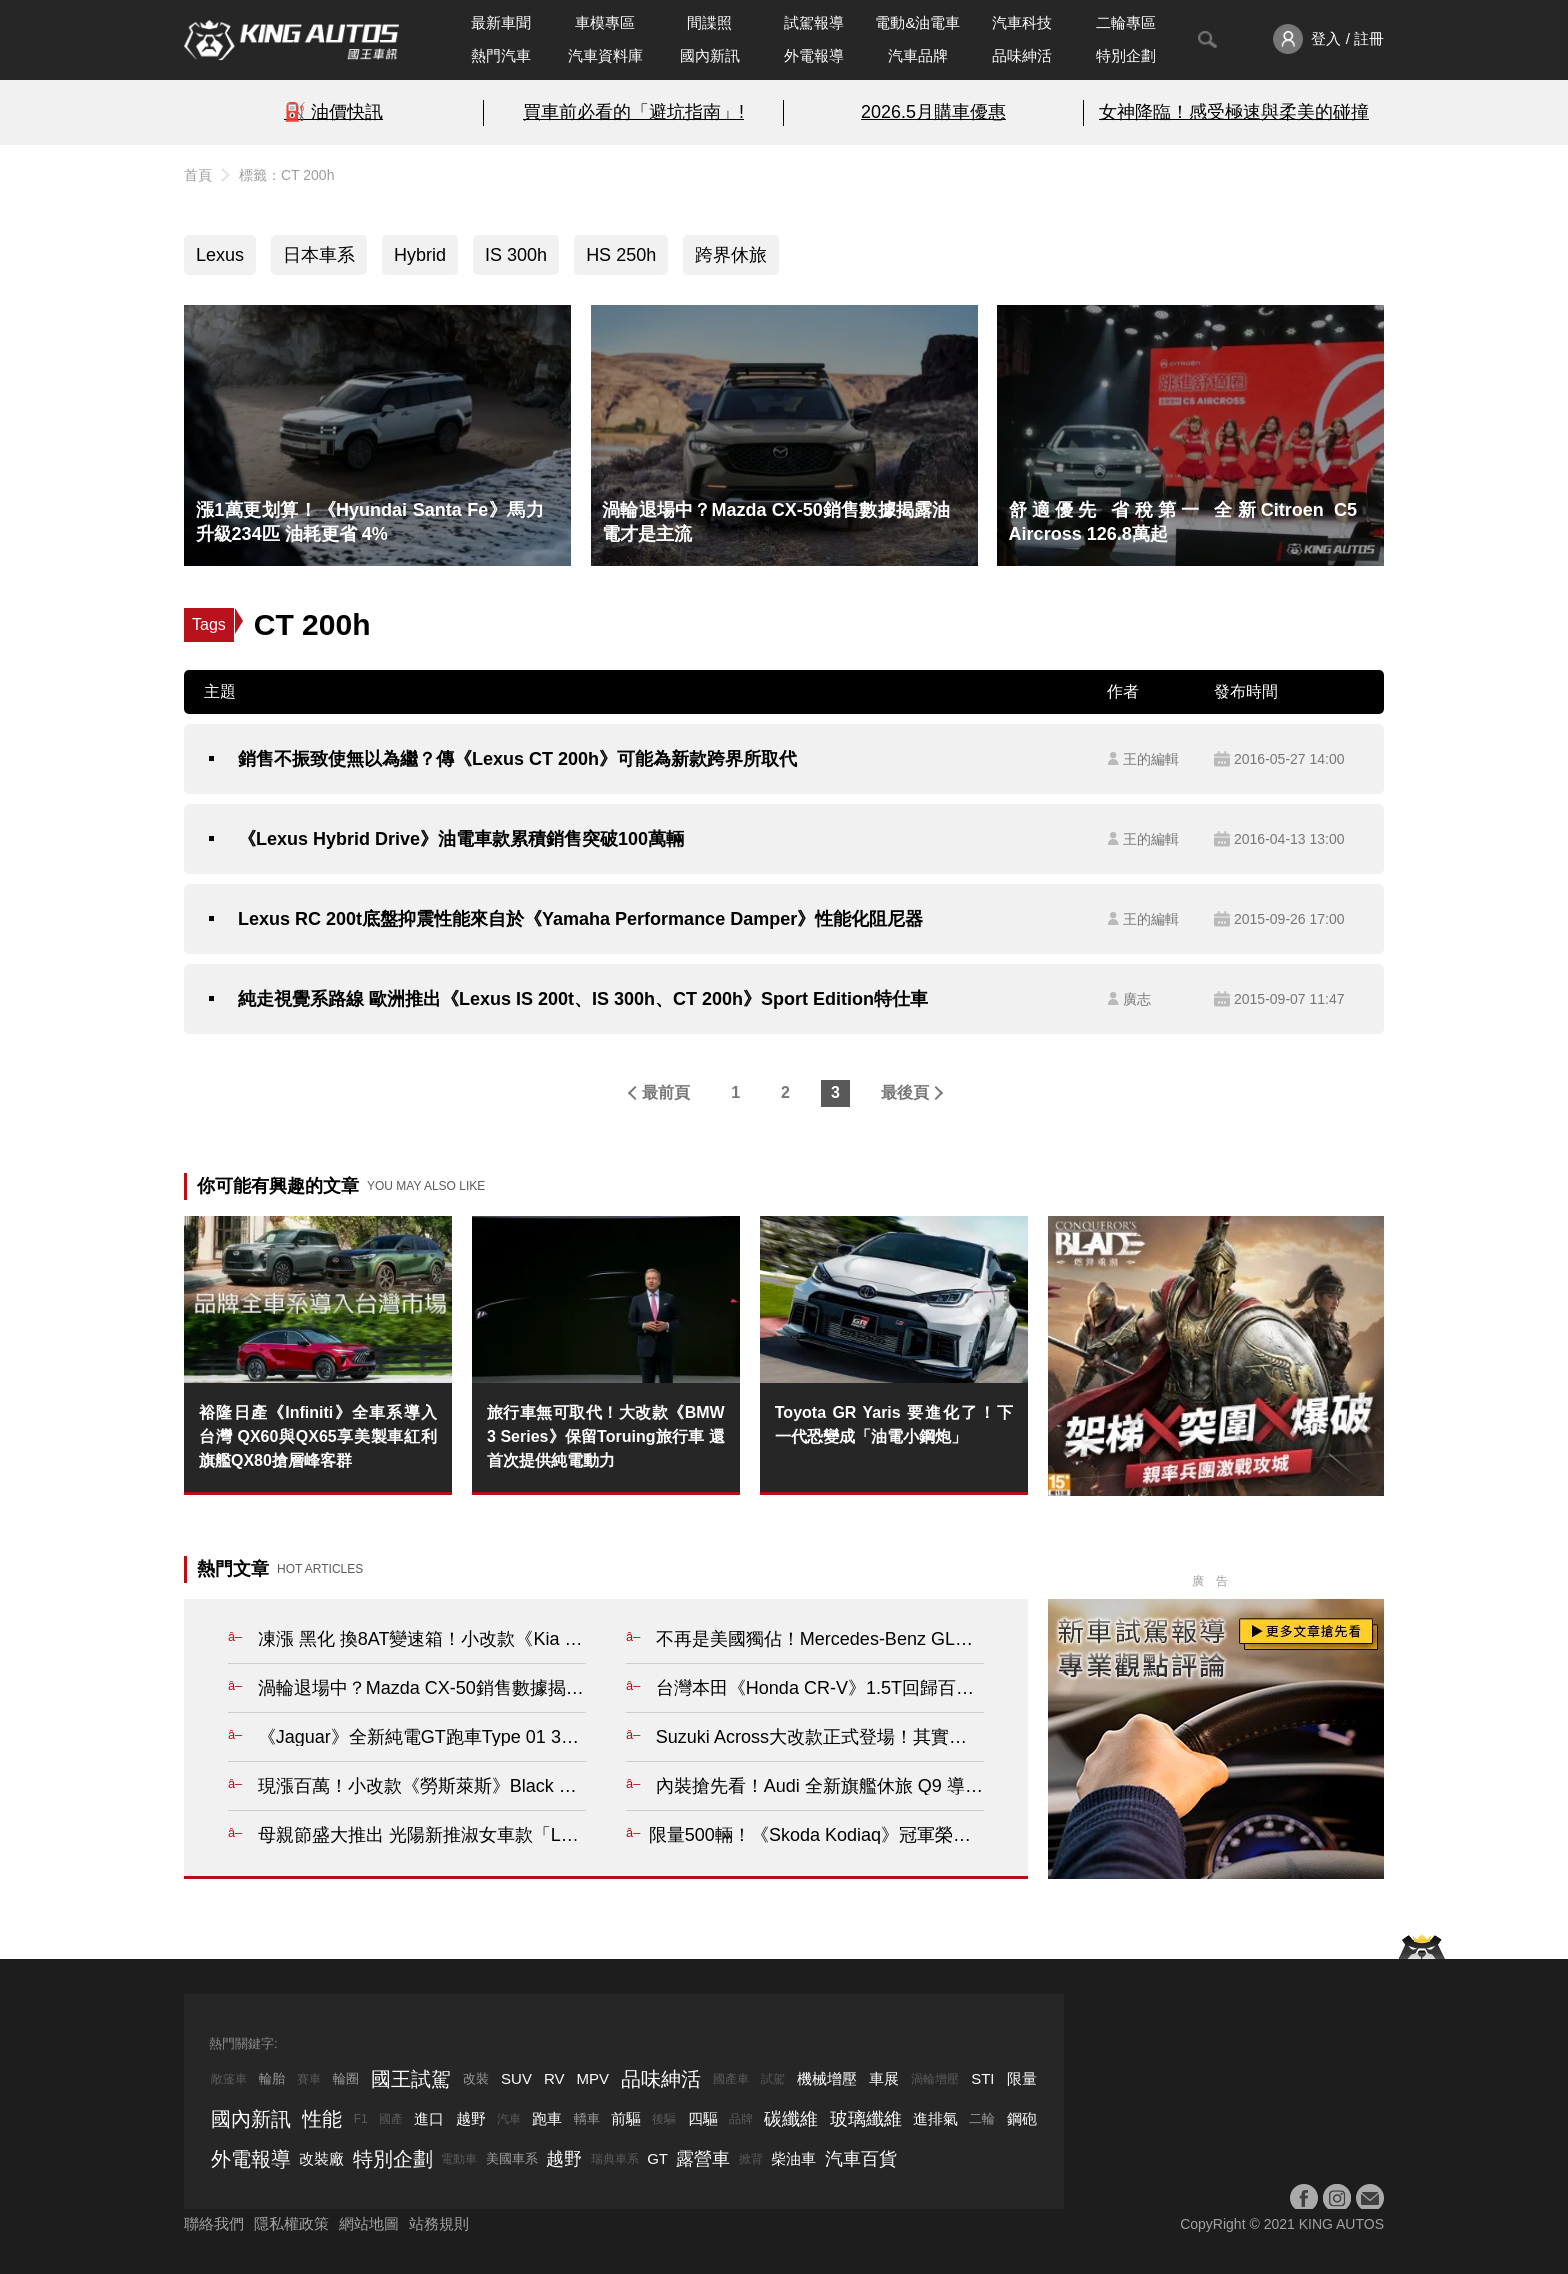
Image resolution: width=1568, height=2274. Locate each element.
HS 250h (621, 255)
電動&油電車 (917, 22)
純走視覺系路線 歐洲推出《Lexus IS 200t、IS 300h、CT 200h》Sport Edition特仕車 (583, 999)
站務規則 (439, 2223)
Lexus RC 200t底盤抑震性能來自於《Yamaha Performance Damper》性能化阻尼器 (580, 919)
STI (982, 2078)
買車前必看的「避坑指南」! (633, 112)
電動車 (459, 2159)
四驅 (703, 2118)
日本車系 (319, 255)
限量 (1022, 2078)
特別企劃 (1126, 55)
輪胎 (272, 2078)
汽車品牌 (918, 55)
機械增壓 (827, 2078)
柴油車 (793, 2158)
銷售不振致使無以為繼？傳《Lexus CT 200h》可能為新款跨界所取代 (517, 759)
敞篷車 (229, 2079)
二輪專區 (1126, 22)
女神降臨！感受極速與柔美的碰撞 (1234, 112)
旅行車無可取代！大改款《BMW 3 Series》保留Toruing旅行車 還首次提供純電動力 (606, 1436)
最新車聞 (501, 22)
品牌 (741, 2119)
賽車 (309, 2079)
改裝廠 (321, 2158)
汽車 (509, 2119)
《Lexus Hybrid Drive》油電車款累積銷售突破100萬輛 (461, 839)
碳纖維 (791, 2119)
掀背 (751, 2159)
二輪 (982, 2118)
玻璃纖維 (866, 2119)
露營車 (703, 2159)
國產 (391, 2119)
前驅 (626, 2118)
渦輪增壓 (935, 2079)
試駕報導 (814, 22)
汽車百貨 (861, 2159)
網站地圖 (369, 2223)
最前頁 (666, 1092)
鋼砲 (1022, 2118)
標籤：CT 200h (286, 175)
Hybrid (420, 255)
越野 (471, 2118)
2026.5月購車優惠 (933, 112)
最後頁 (905, 1092)
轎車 (587, 2118)
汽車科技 (1022, 22)
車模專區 (605, 22)
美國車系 (512, 2158)
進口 (429, 2118)
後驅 (664, 2119)
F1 (361, 2119)
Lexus (220, 255)
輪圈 (346, 2078)
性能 (322, 2119)
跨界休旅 (731, 255)
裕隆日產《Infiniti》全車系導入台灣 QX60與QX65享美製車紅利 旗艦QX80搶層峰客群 (318, 1436)
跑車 (547, 2118)
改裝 (476, 2078)
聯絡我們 (214, 2223)
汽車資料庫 (605, 55)
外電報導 (814, 55)
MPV (593, 2078)
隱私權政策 (291, 2223)
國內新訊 (710, 55)
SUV (516, 2078)
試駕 (773, 2079)
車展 (884, 2078)
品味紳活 (1022, 55)
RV (554, 2078)
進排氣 (935, 2118)
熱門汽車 (501, 55)
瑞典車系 (615, 2159)
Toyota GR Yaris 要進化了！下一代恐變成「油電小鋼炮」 (894, 1424)
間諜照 (709, 22)
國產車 (731, 2079)
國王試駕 (411, 2079)
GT (657, 2158)
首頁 (198, 175)
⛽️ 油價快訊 (333, 112)
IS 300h (516, 255)
